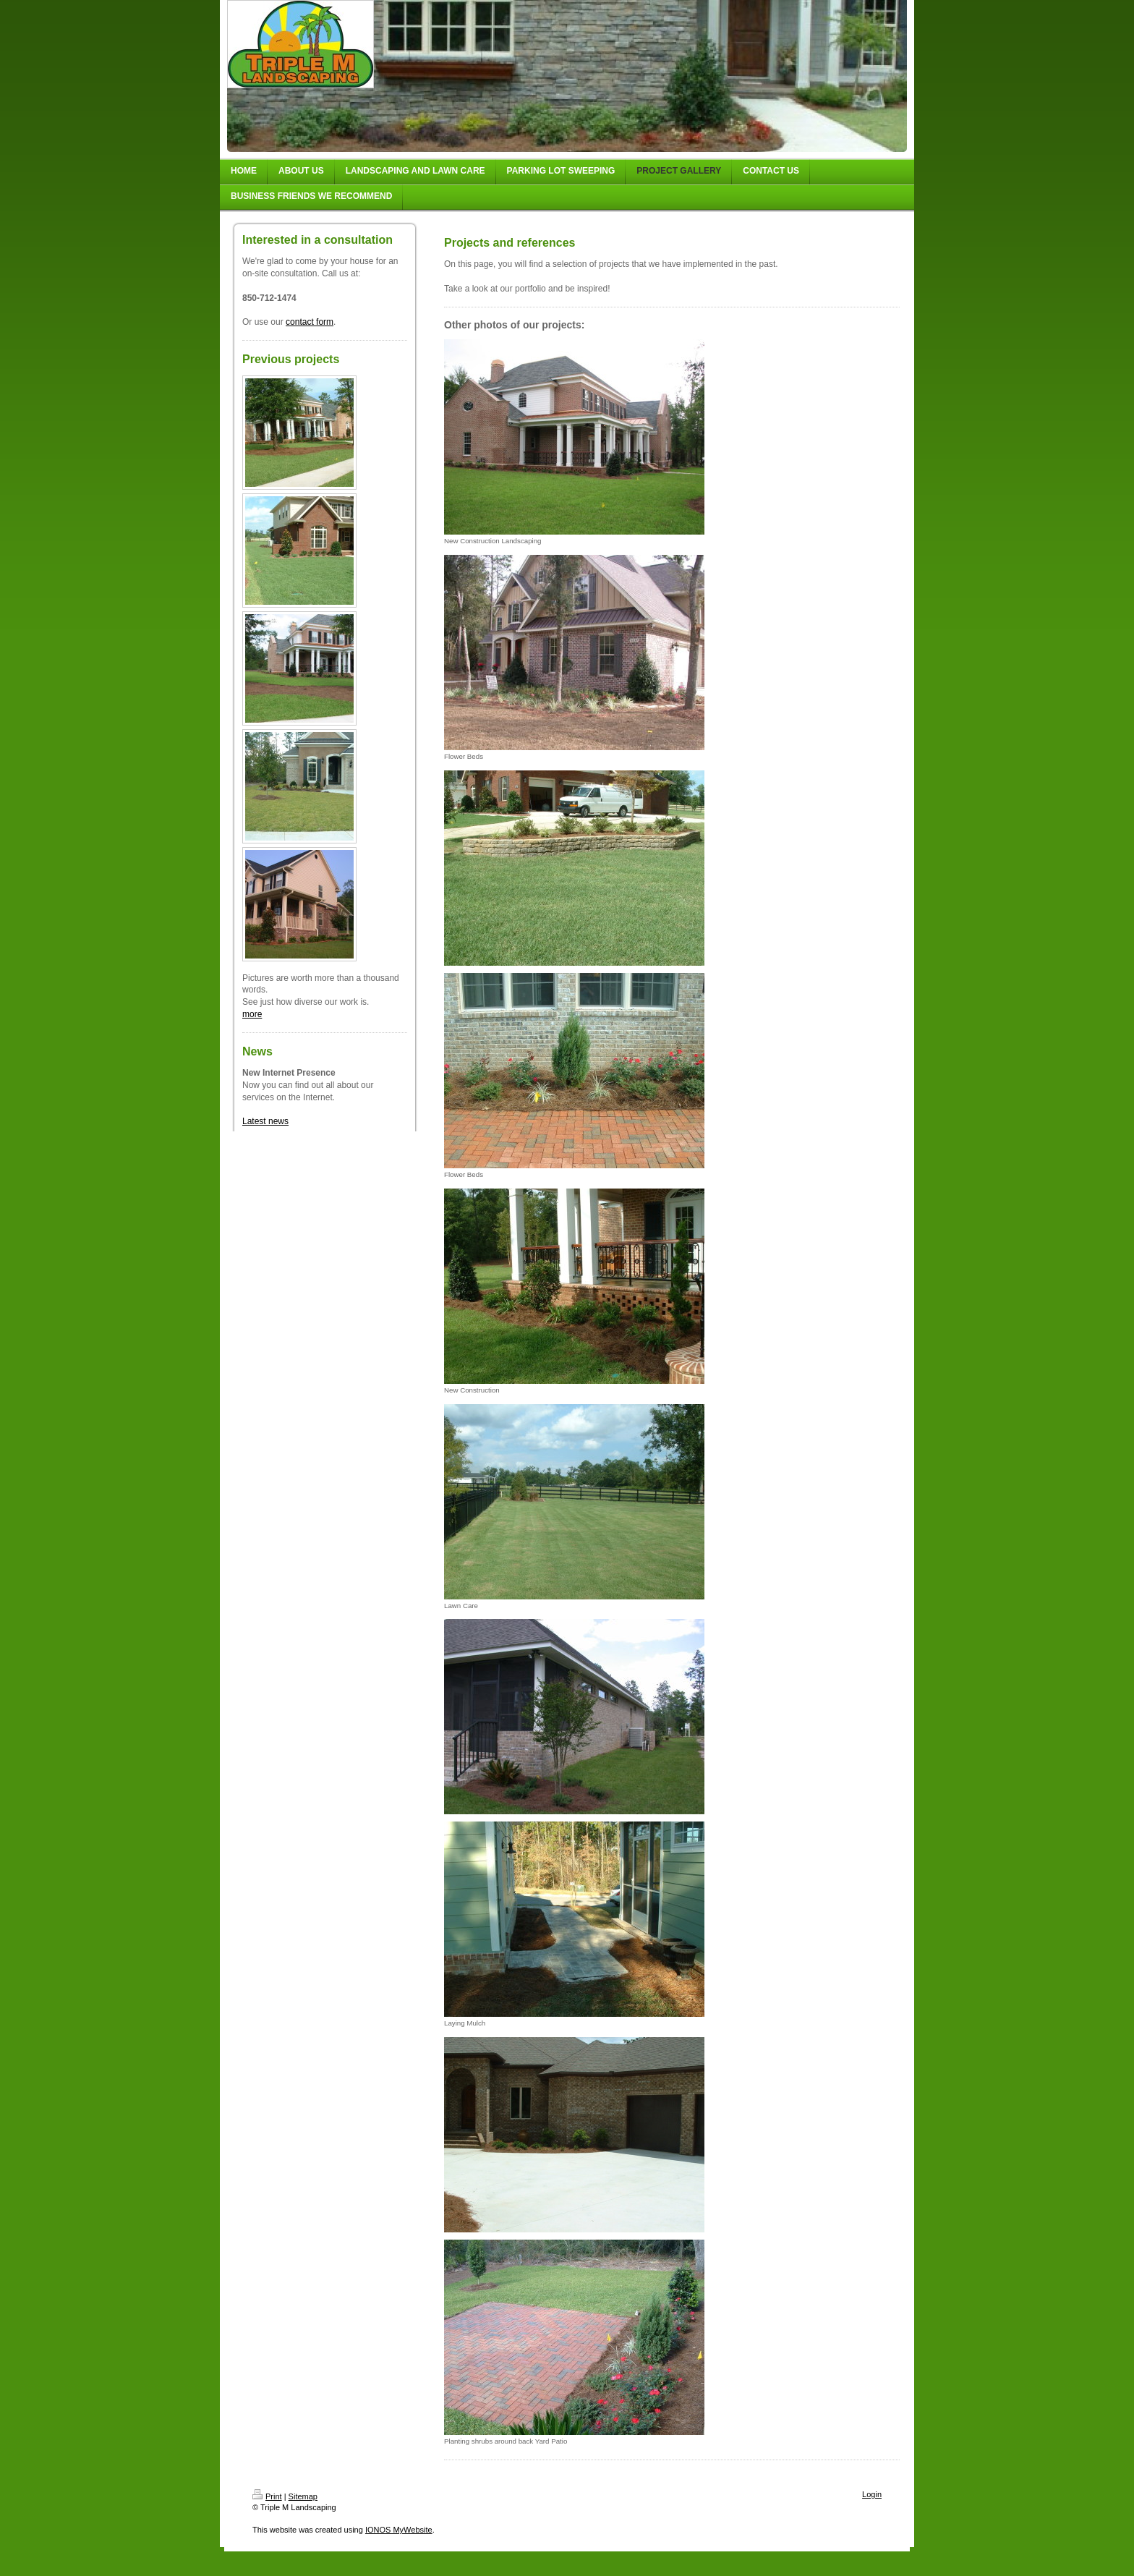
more (252, 1014)
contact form (309, 322)
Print (267, 2496)
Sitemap (303, 2496)
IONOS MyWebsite (398, 2529)
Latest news (265, 1121)
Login (872, 2494)
